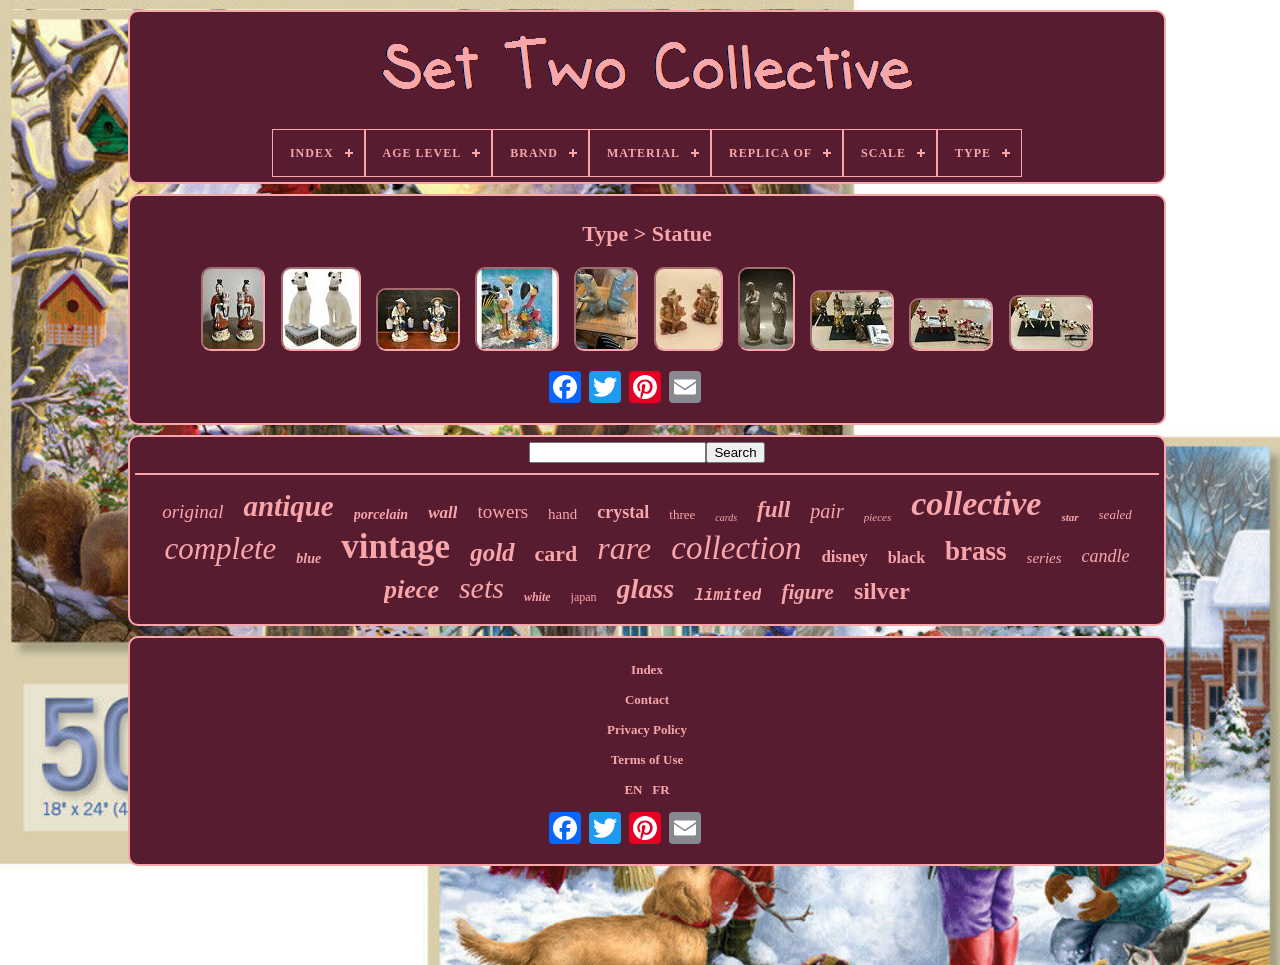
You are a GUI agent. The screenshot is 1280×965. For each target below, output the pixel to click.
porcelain (381, 514)
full (773, 509)
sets (481, 587)
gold (492, 552)
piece (411, 589)
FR (660, 789)
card (556, 553)
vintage (395, 546)
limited (727, 596)
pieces (877, 517)
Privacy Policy (647, 729)
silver (882, 591)
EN (633, 789)
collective (976, 503)
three (682, 514)
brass (976, 551)
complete (220, 548)
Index (647, 669)
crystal (623, 512)
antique (288, 506)
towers (502, 511)
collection (736, 548)
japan (584, 597)
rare (624, 548)
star (1069, 517)
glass (646, 588)
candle (1106, 556)
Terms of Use (647, 759)
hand (562, 514)
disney (844, 556)
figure (807, 592)
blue (308, 558)
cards (726, 517)
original (192, 511)
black (906, 557)
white (537, 597)
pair (826, 511)
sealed (1115, 514)
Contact (647, 699)
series (1044, 558)
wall (442, 512)
